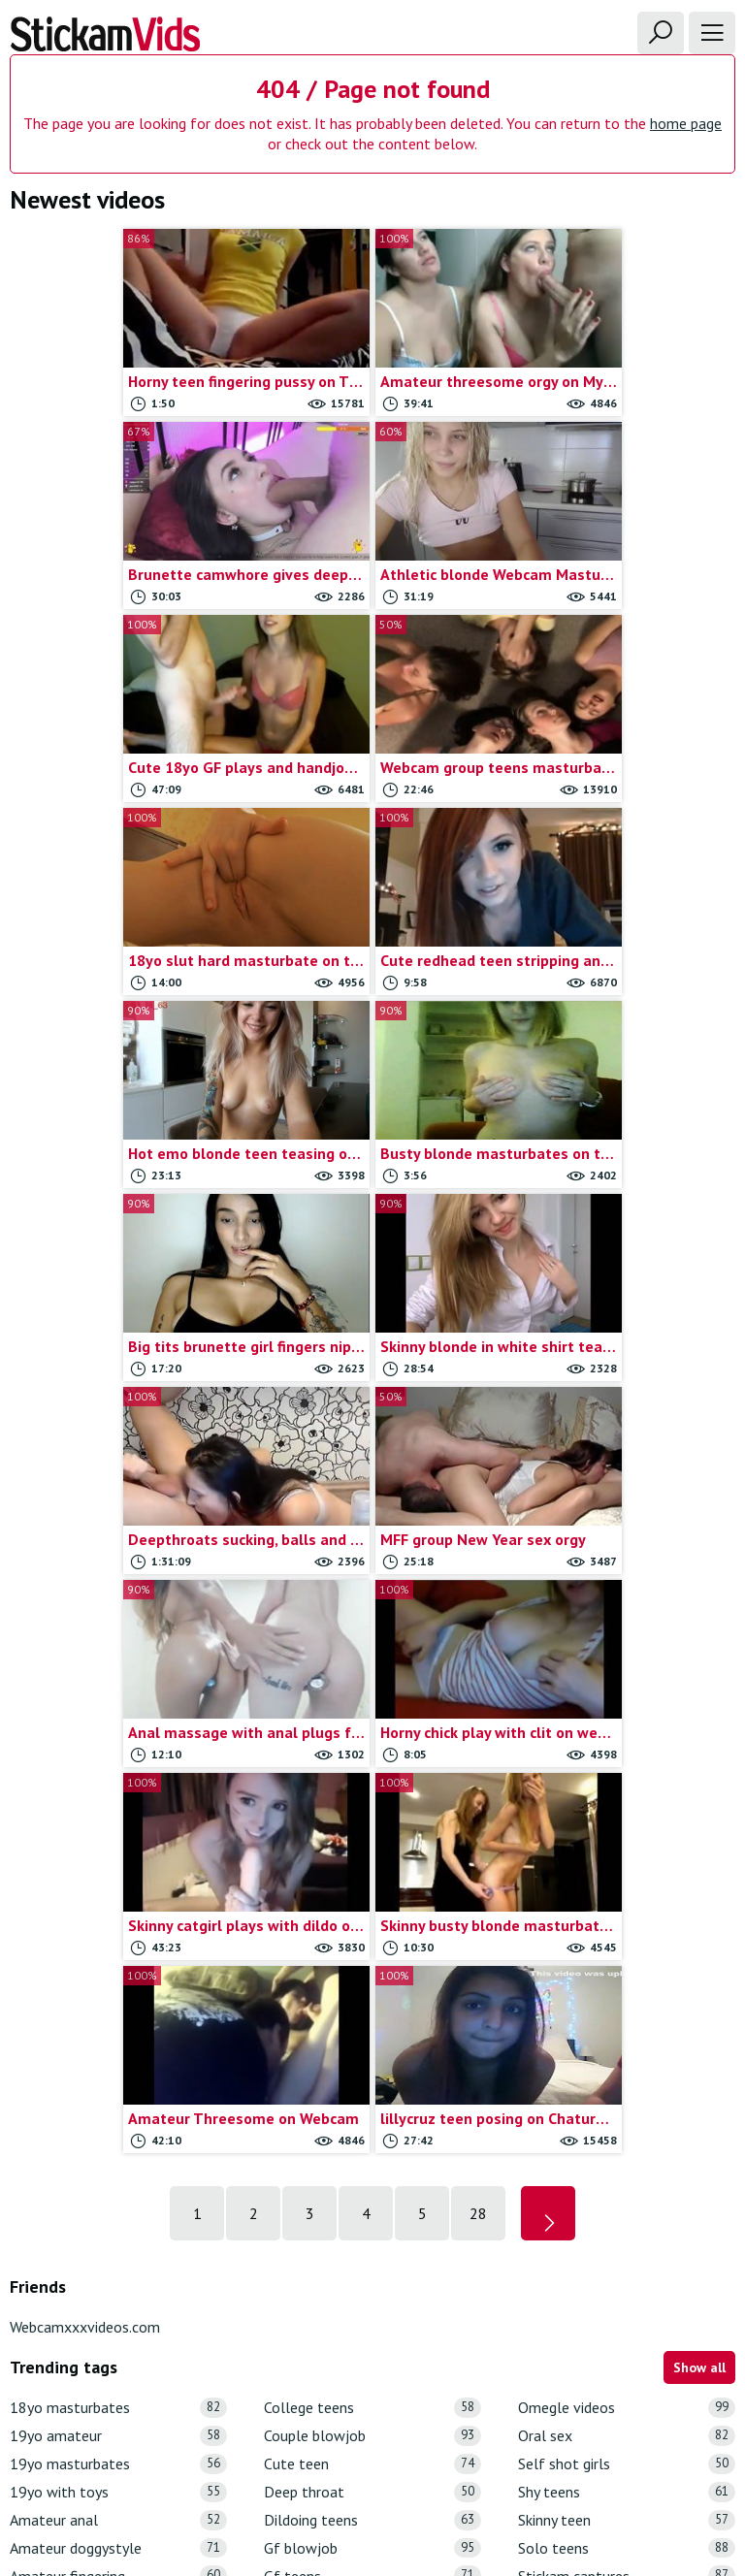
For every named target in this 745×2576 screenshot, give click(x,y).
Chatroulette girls (118, 2271)
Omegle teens (372, 2299)
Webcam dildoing (626, 2299)
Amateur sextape (118, 2047)
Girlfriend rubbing (372, 2019)
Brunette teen (118, 2216)
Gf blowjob (372, 1935)
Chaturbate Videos (118, 2299)
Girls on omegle (372, 2103)
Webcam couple (626, 2271)
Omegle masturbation (372, 2216)
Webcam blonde (626, 2216)
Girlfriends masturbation (372, 2075)
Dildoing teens (372, 1907)
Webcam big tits (626, 2187)
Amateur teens (118, 2075)
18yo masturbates (118, 1795)
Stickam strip (626, 2019)
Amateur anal (118, 1907)
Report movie (330, 2450)
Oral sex (626, 1823)
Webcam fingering (626, 2327)
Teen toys (626, 2131)
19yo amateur (118, 1823)
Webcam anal (626, 2159)
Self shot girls (626, 1851)
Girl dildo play (372, 1990)
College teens (372, 1795)
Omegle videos (626, 1795)
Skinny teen (626, 1907)
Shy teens (626, 1879)
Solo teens (626, 1935)
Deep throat (372, 1879)
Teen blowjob (626, 2075)
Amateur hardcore (118, 1990)
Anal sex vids (118, 2131)
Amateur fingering (118, 1963)
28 (478, 1600)
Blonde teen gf (118, 2187)
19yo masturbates (118, 1851)
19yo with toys (118, 1879)
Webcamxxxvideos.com (85, 1713)
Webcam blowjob (626, 2243)
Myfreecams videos (372, 2159)
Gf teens (372, 1963)
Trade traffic (425, 2450)
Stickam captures (626, 1963)
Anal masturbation (118, 2103)
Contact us (242, 2450)
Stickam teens (626, 2047)
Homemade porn (372, 2131)
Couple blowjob (372, 1823)
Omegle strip (372, 2271)
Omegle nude (372, 2243)
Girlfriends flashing (372, 2047)
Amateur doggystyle (118, 1935)
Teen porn (626, 2103)
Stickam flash (626, 1990)
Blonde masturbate (118, 2159)
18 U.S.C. (507, 2450)
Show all (699, 1754)
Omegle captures (372, 2187)
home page (686, 123)
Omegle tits (372, 2327)
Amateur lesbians (118, 2019)
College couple (118, 2327)
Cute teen (372, 1851)
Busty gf (118, 2243)
